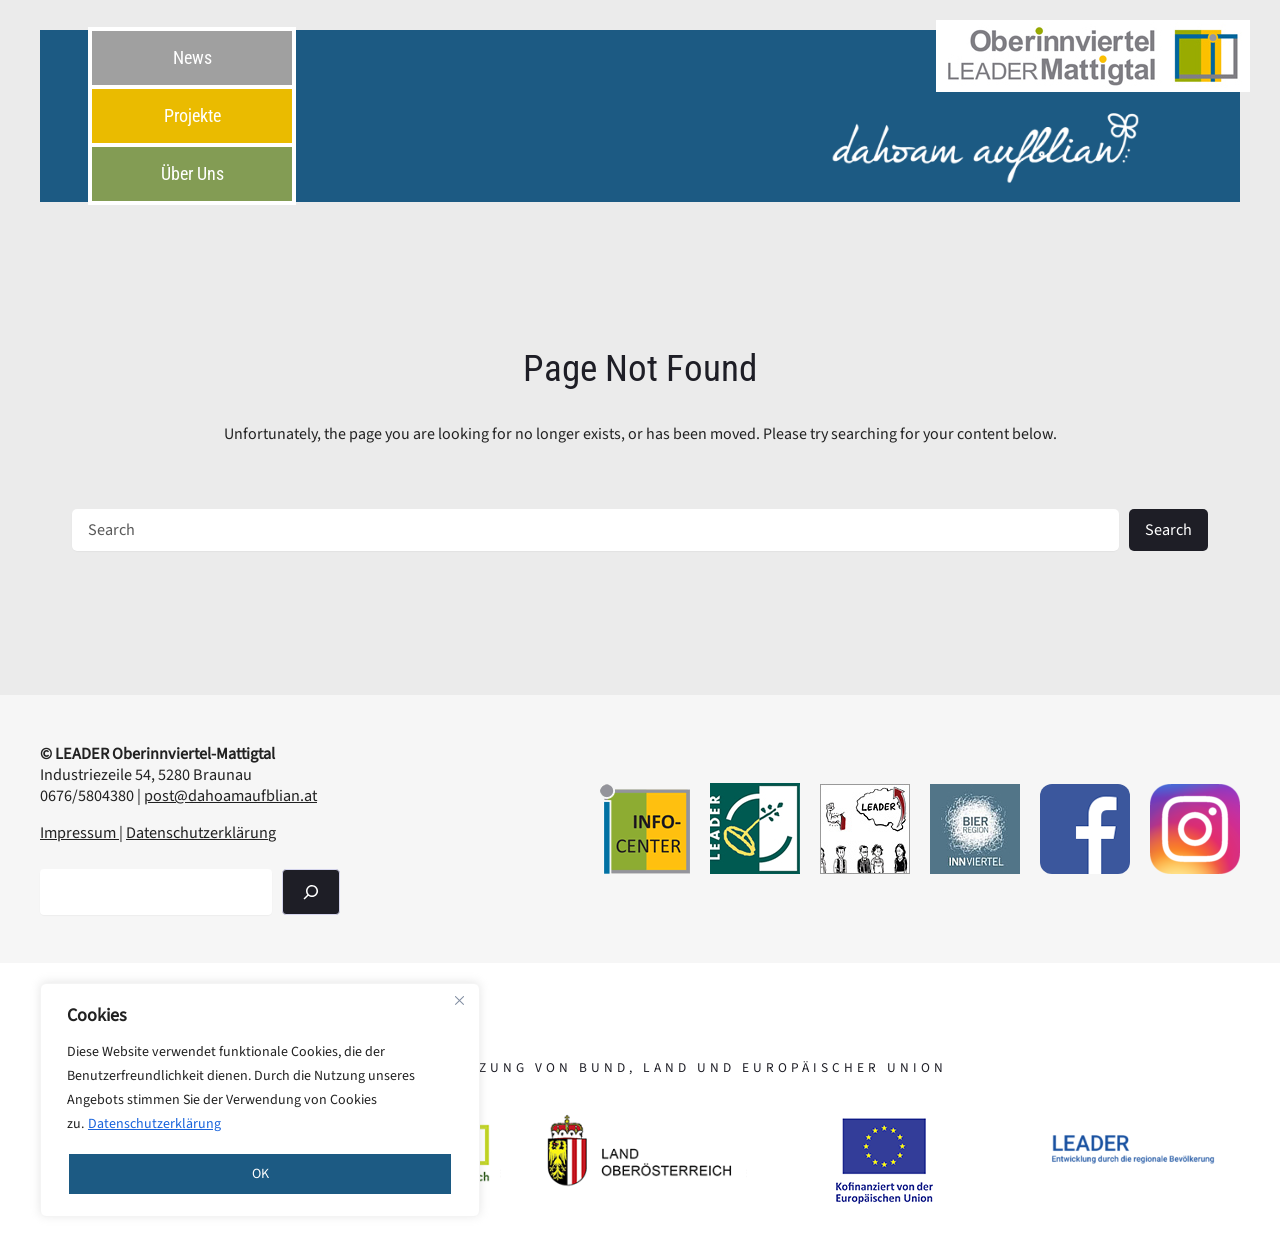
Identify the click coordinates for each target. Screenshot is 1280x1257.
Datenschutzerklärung (154, 1124)
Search (1168, 529)
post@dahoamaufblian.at (230, 795)
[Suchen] (311, 891)
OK (260, 1174)
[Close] (459, 1000)
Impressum (79, 832)
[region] (260, 1100)
